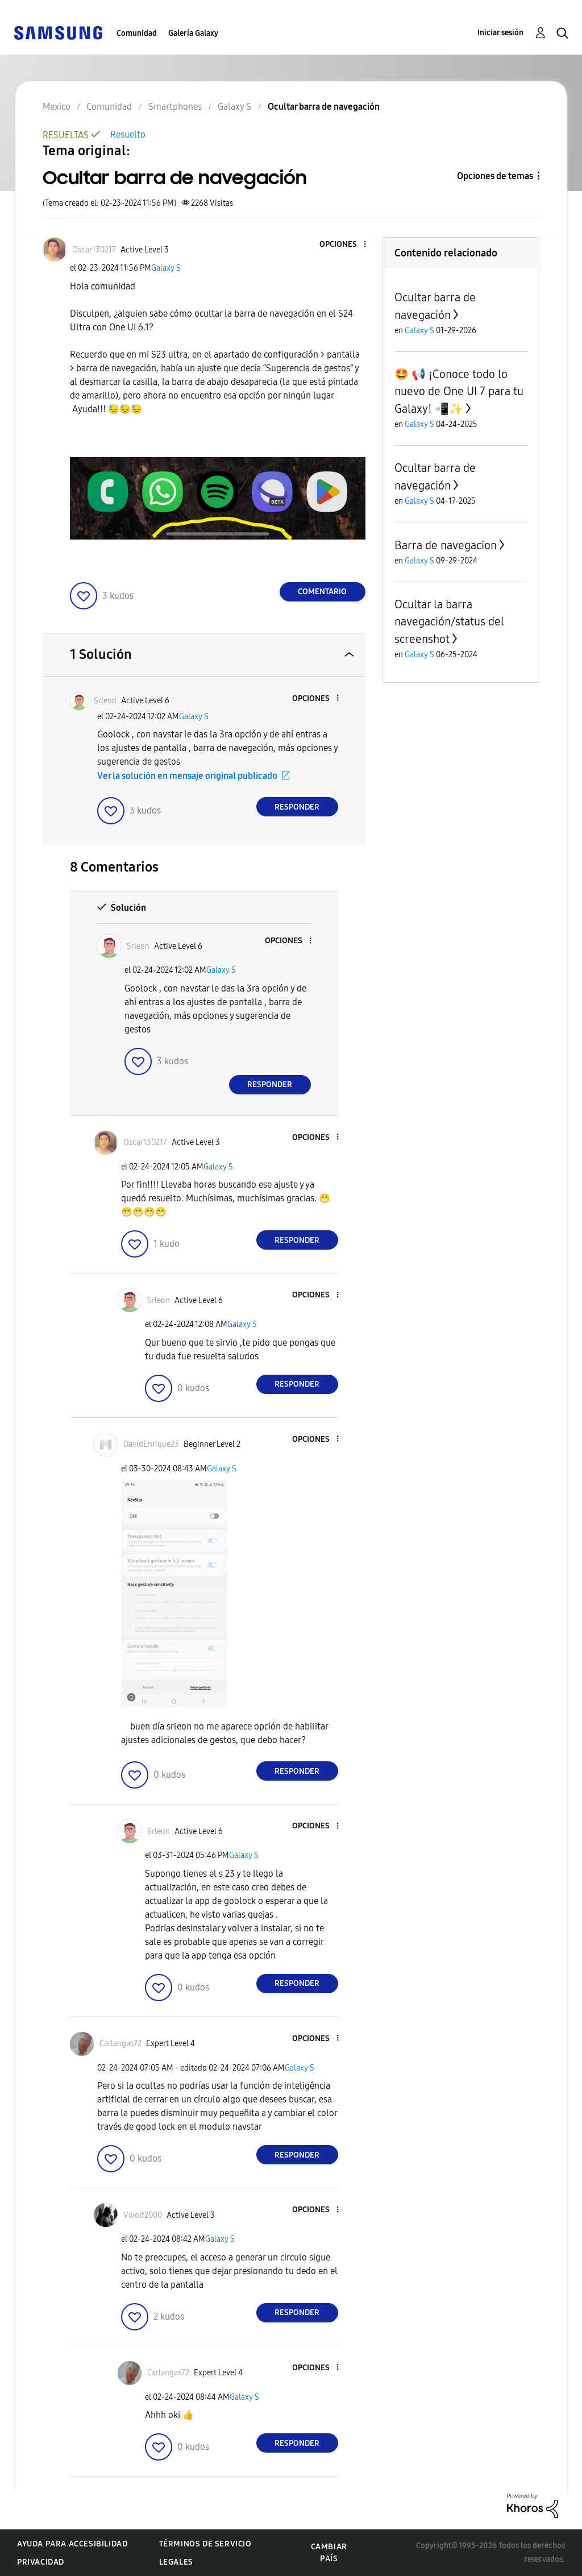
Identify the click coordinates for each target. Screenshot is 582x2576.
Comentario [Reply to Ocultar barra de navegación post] (322, 591)
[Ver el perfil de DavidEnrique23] (151, 1444)
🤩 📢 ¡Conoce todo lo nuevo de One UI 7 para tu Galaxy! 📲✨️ (458, 391)
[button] (345, 244)
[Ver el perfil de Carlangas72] (120, 2043)
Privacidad (40, 2562)
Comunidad (137, 33)
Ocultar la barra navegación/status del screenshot (449, 622)
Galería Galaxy (193, 33)
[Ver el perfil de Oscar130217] (94, 250)
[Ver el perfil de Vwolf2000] (142, 2215)
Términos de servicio (205, 2544)
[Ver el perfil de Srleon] (105, 701)
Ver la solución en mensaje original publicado (187, 775)
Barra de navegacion (445, 545)
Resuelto (128, 134)
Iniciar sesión (500, 33)
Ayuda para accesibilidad (72, 2544)
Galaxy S (166, 268)
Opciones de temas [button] (495, 176)
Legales (176, 2562)
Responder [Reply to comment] (297, 807)
